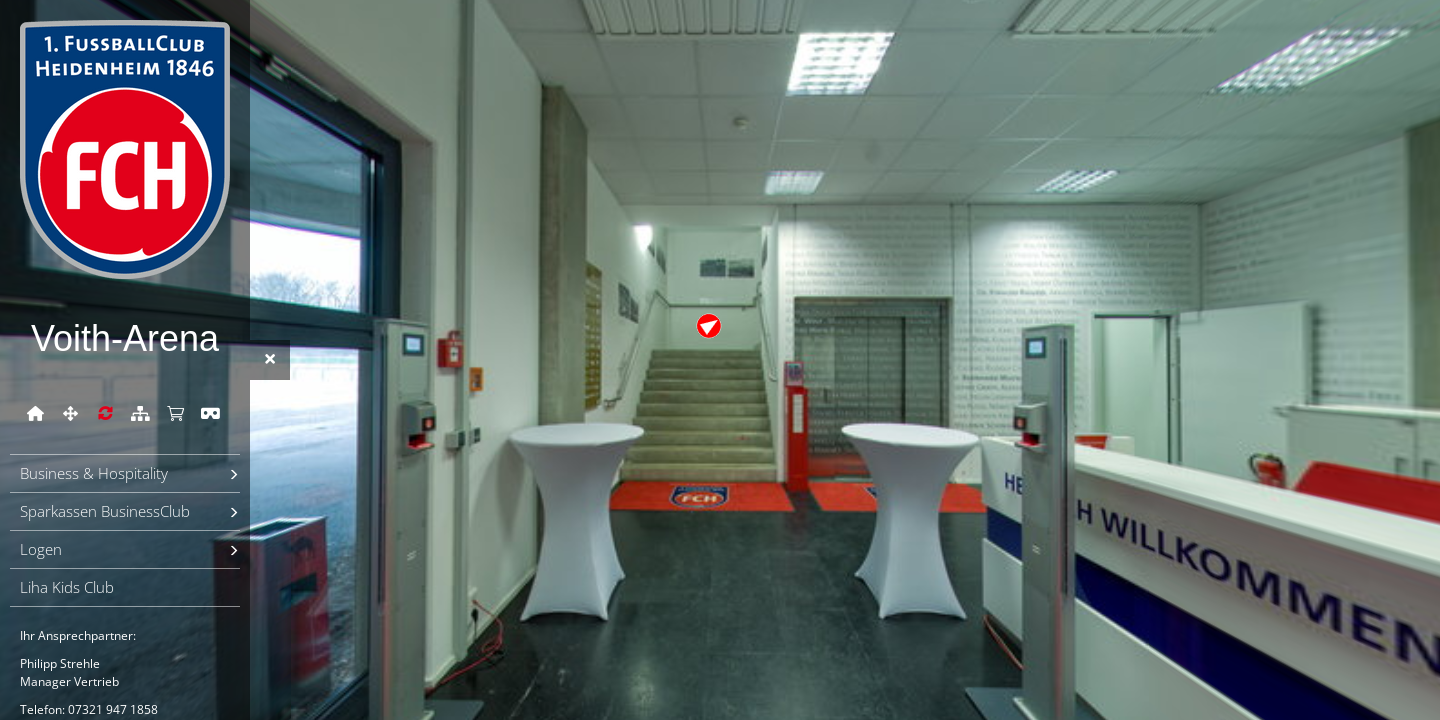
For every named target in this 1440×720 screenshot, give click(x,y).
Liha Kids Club (67, 587)
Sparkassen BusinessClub (105, 511)
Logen (41, 549)
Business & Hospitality (94, 473)
